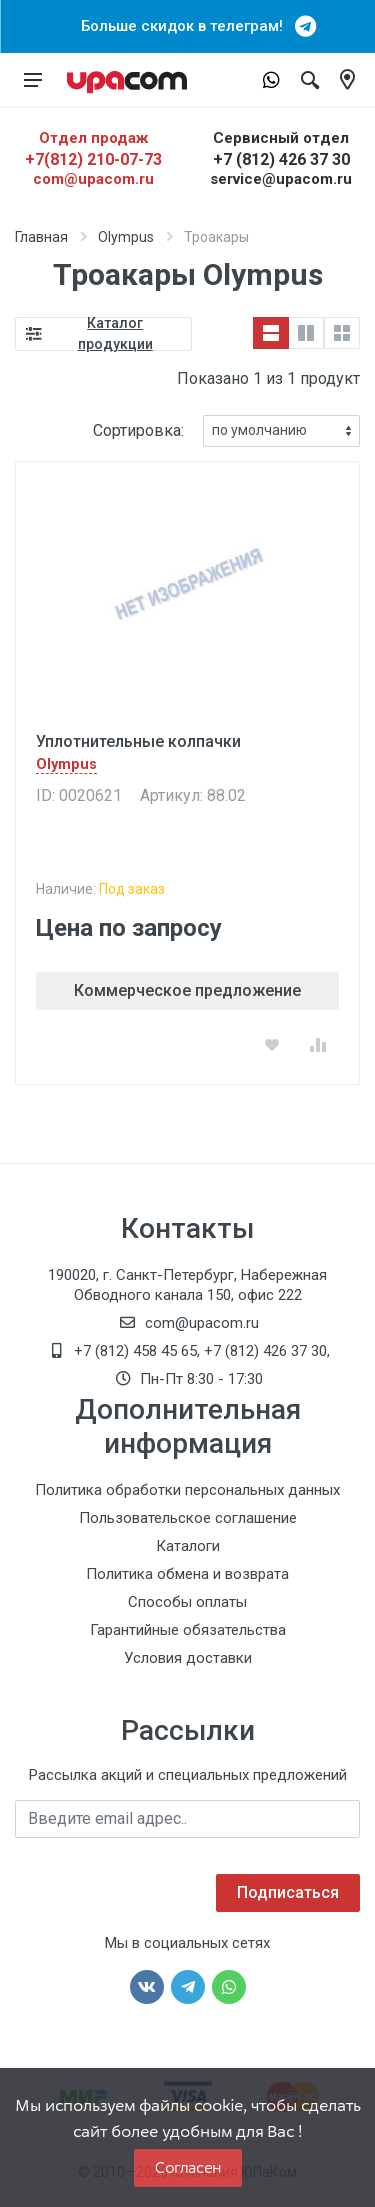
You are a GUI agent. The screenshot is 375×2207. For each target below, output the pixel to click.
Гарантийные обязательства (188, 1630)
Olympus (126, 237)
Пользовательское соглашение (188, 1518)
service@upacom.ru (281, 179)
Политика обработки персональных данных (187, 1490)
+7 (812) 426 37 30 (281, 159)
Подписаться (288, 1892)
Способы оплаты (187, 1602)
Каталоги (188, 1546)
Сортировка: (138, 430)
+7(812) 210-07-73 (93, 159)
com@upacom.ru (93, 179)
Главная (41, 237)
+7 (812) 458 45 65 (135, 1351)
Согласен (188, 2167)
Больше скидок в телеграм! (188, 26)
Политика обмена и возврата (187, 1574)
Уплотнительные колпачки (138, 741)
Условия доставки (188, 1658)
